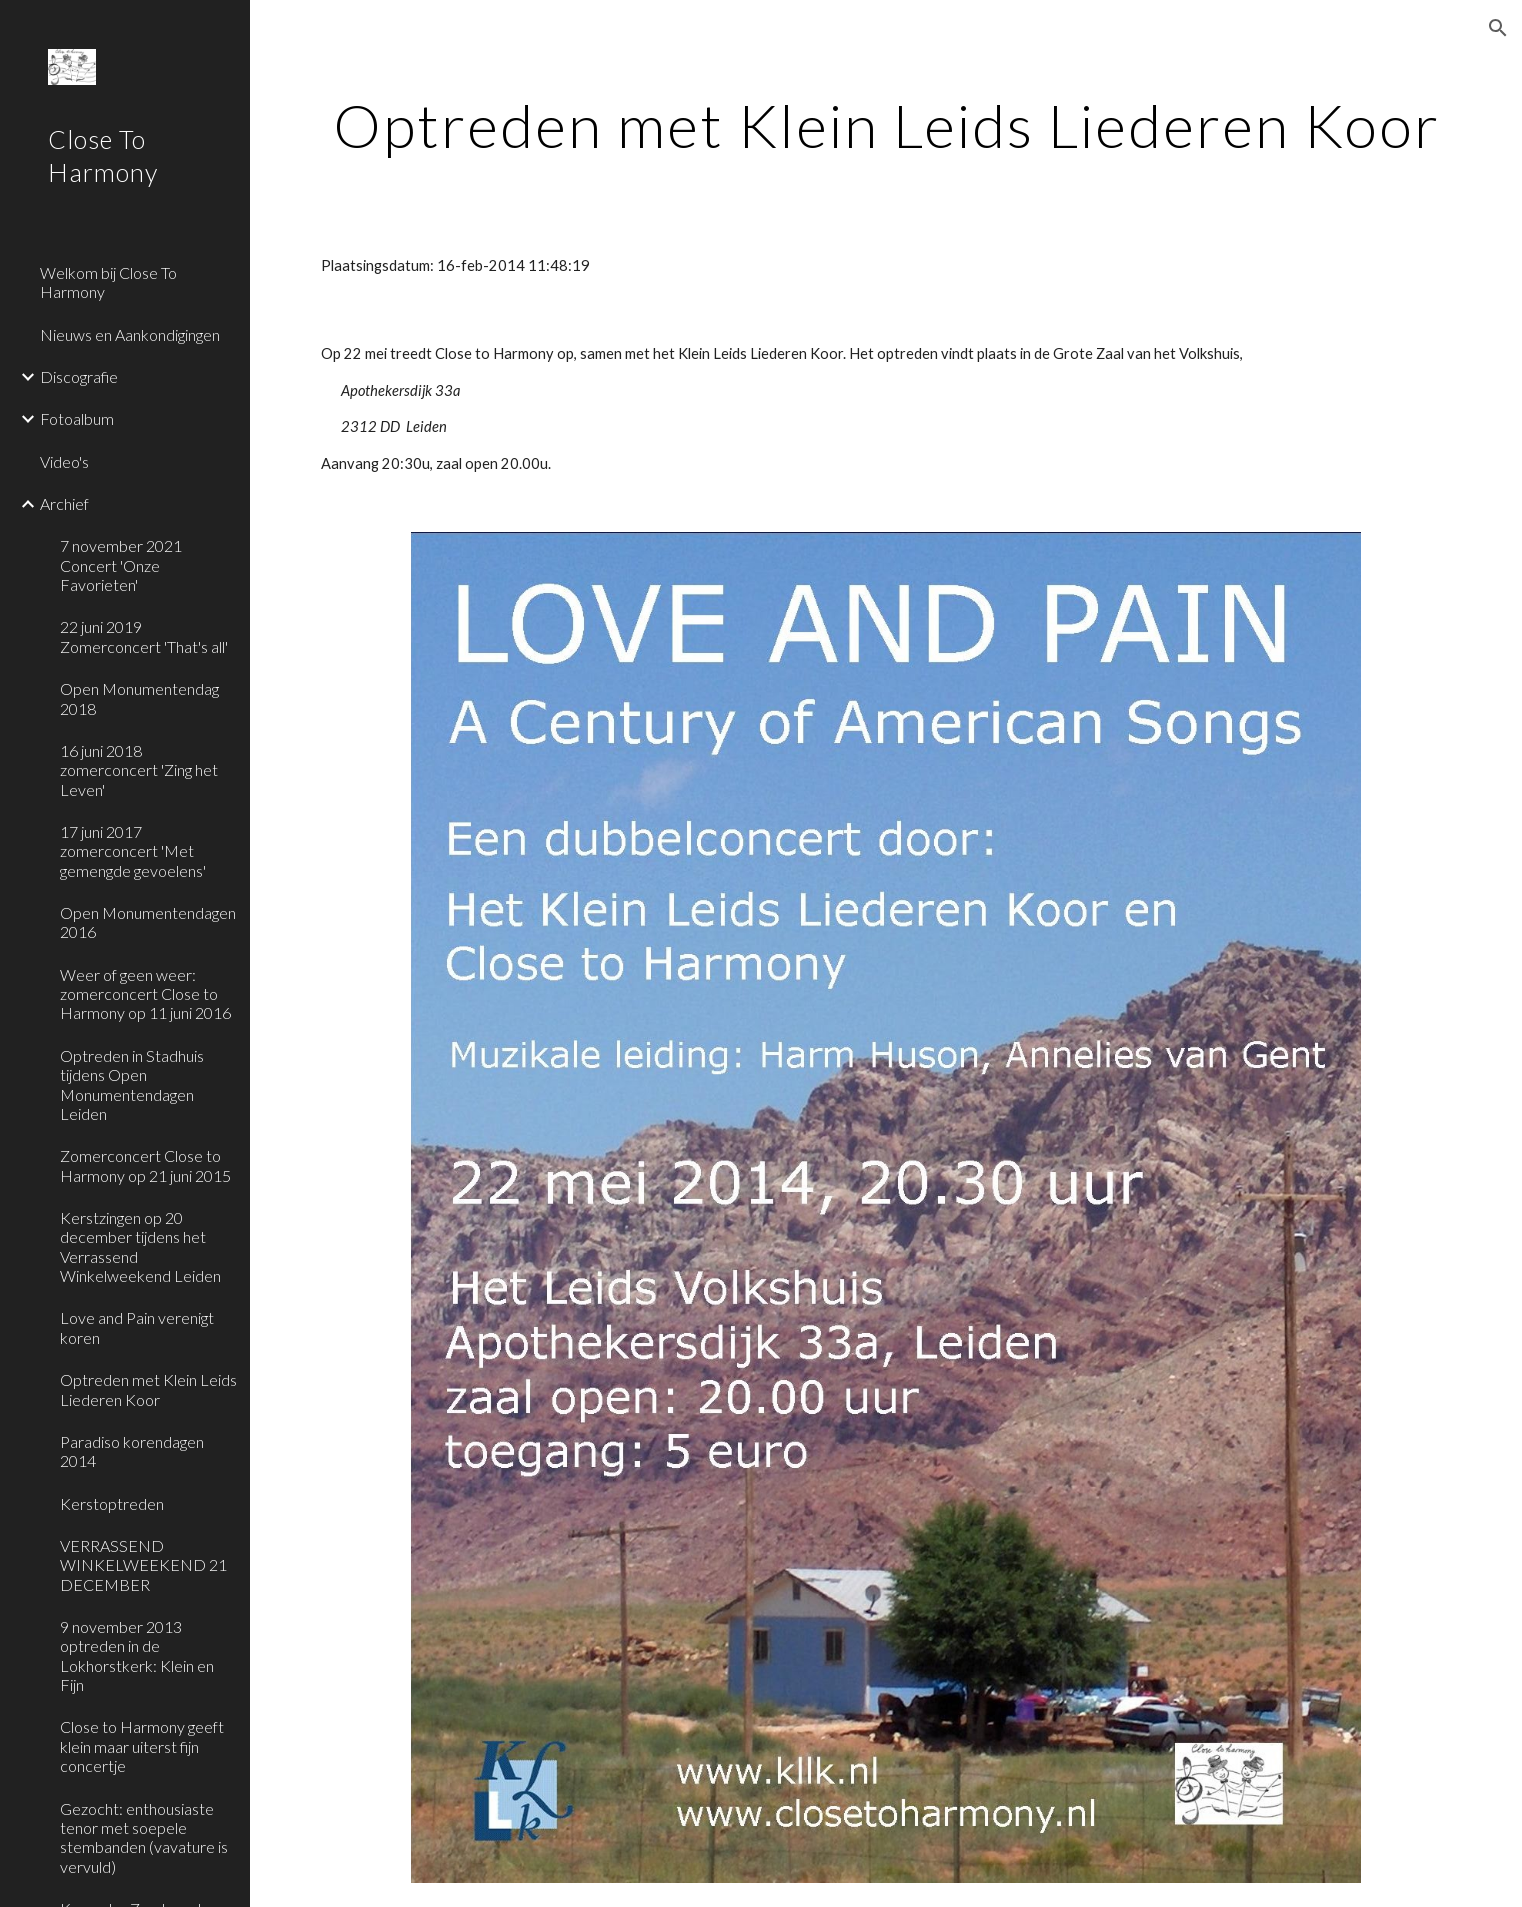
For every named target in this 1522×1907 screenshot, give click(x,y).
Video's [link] (64, 461)
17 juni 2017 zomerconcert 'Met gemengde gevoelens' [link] (133, 851)
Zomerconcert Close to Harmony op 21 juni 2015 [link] (145, 1165)
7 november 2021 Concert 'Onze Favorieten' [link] (121, 565)
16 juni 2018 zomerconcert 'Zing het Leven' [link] (139, 770)
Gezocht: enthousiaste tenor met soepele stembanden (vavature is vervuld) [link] (144, 1837)
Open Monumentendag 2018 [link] (139, 698)
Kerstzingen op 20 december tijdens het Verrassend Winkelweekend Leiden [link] (140, 1246)
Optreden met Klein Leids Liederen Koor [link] (148, 1389)
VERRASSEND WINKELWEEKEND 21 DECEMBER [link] (143, 1565)
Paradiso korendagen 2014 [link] (132, 1451)
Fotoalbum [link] (77, 418)
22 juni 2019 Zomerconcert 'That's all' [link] (144, 636)
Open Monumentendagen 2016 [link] (148, 922)
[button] (1498, 28)
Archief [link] (64, 503)
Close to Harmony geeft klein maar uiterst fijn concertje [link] (142, 1746)
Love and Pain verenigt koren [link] (137, 1327)
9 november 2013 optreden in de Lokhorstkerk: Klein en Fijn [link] (137, 1655)
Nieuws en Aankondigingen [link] (130, 334)
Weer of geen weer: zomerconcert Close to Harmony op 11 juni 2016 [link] (145, 994)
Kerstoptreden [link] (112, 1503)
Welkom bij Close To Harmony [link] (108, 282)
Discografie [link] (79, 376)
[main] (886, 125)
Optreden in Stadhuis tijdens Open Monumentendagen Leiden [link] (132, 1084)
